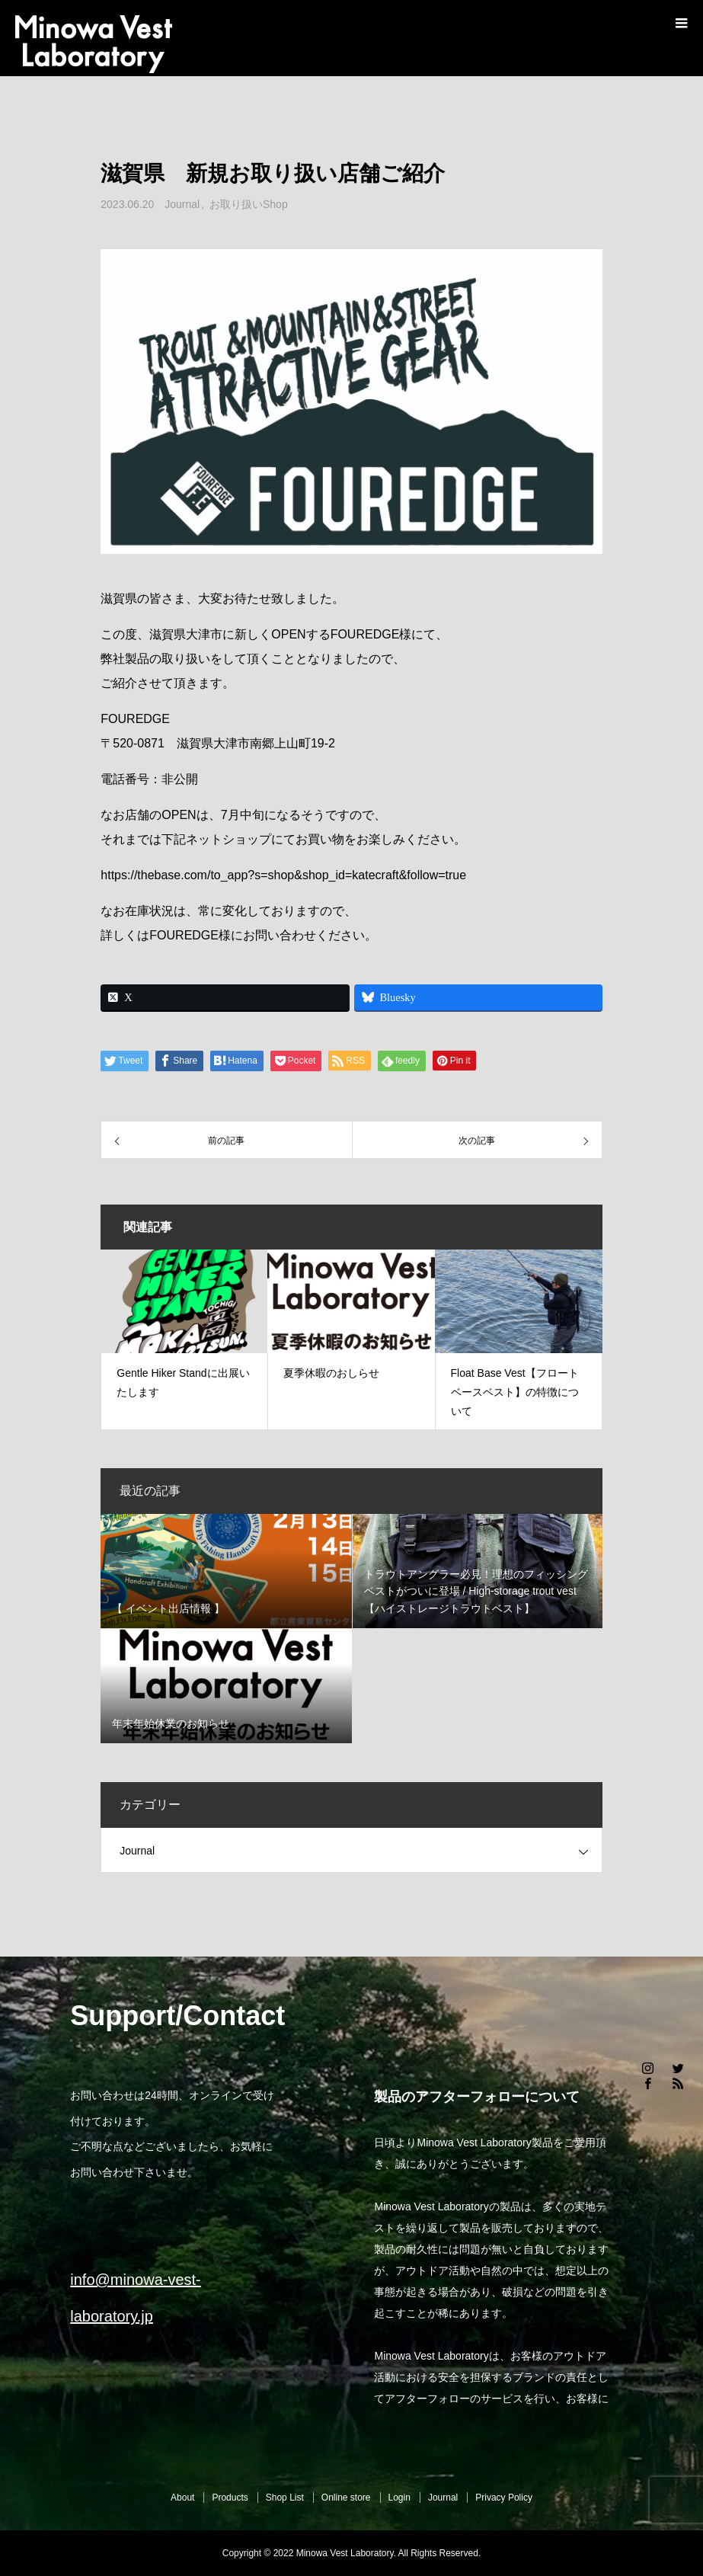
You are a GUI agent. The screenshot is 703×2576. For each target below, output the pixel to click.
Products (230, 2497)
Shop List (285, 2497)
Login (399, 2497)
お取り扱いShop (248, 204)
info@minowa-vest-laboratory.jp (135, 2298)
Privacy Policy (503, 2497)
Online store (346, 2497)
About (182, 2497)
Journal (182, 204)
